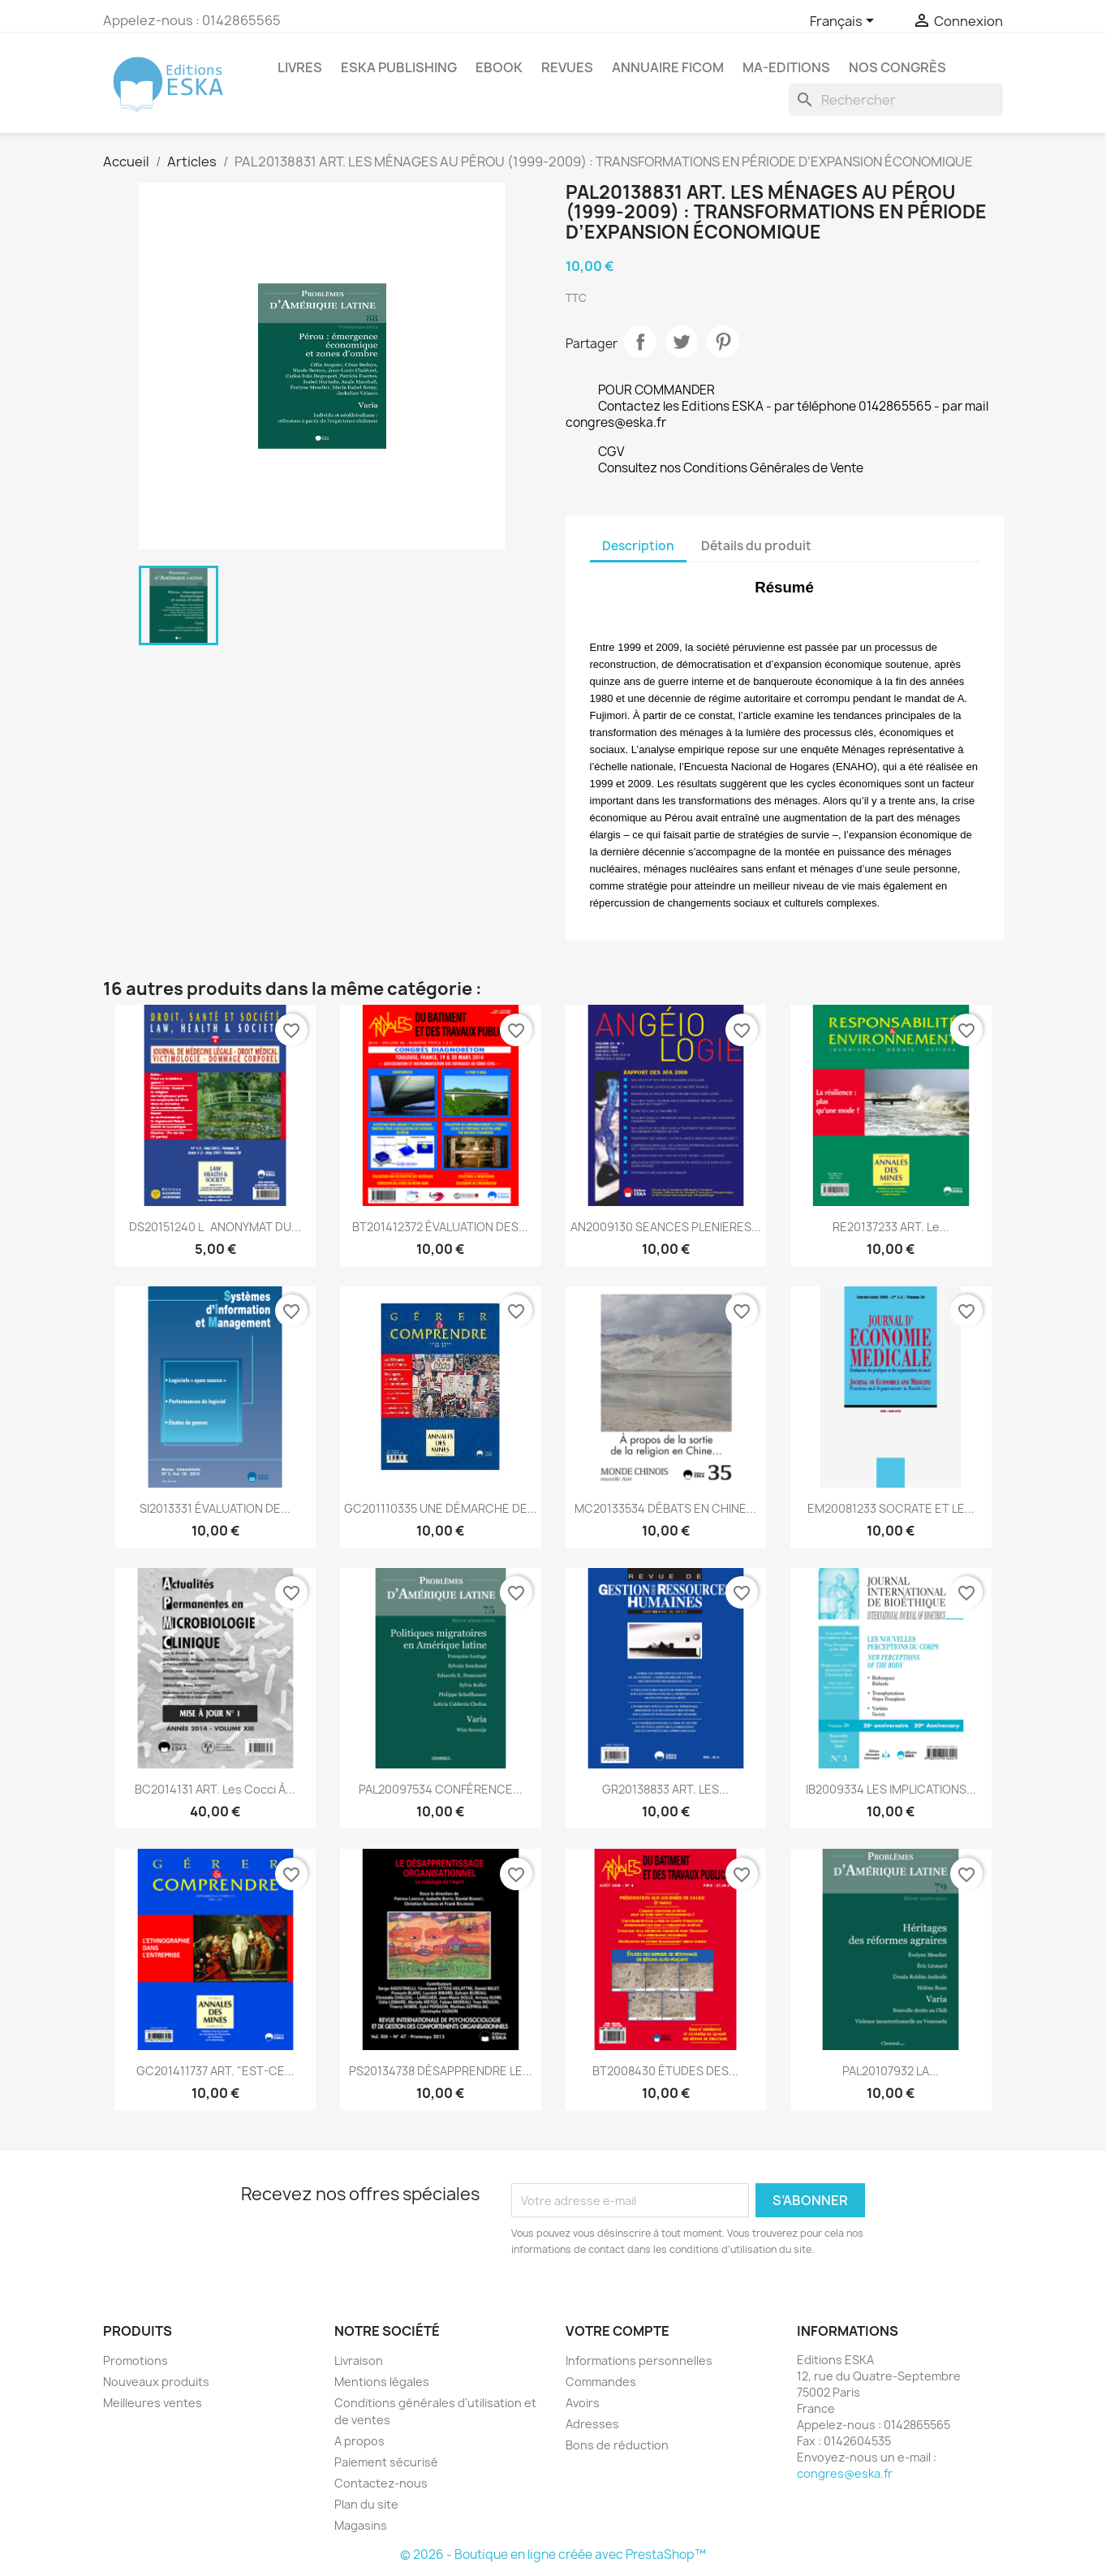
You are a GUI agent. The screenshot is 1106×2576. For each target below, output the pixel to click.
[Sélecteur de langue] (845, 22)
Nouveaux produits (156, 2381)
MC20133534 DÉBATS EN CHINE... (665, 1508)
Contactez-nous (381, 2483)
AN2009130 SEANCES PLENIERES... (665, 1226)
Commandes (601, 2381)
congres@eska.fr (845, 2473)
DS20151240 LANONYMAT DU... (215, 1226)
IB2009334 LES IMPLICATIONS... (891, 1789)
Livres (300, 67)
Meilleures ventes (152, 2402)
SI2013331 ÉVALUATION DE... (215, 1508)
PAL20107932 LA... (890, 2070)
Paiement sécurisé (386, 2462)
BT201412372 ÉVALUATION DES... (440, 1226)
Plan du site (366, 2504)
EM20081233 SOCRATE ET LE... (891, 1508)
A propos (359, 2441)
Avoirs (583, 2402)
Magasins (360, 2525)
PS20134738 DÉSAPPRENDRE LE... (440, 2070)
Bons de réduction (617, 2445)
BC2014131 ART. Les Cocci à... (215, 1789)
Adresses (592, 2424)
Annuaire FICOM (668, 67)
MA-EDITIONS (786, 67)
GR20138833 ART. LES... (665, 1789)
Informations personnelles (639, 2360)
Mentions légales (381, 2381)
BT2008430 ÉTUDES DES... (665, 2070)
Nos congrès (897, 67)
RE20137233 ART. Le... (891, 1226)
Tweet (681, 341)
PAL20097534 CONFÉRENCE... (441, 1789)
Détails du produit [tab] (756, 545)
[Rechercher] (896, 100)
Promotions (135, 2360)
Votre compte (617, 2331)
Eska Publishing (399, 67)
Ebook (499, 67)
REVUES (567, 67)
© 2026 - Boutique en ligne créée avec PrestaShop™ (553, 2554)
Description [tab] (638, 545)
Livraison (358, 2360)
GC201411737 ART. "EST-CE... (215, 2070)
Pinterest (723, 341)
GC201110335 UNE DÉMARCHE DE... (440, 1508)
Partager (640, 341)
